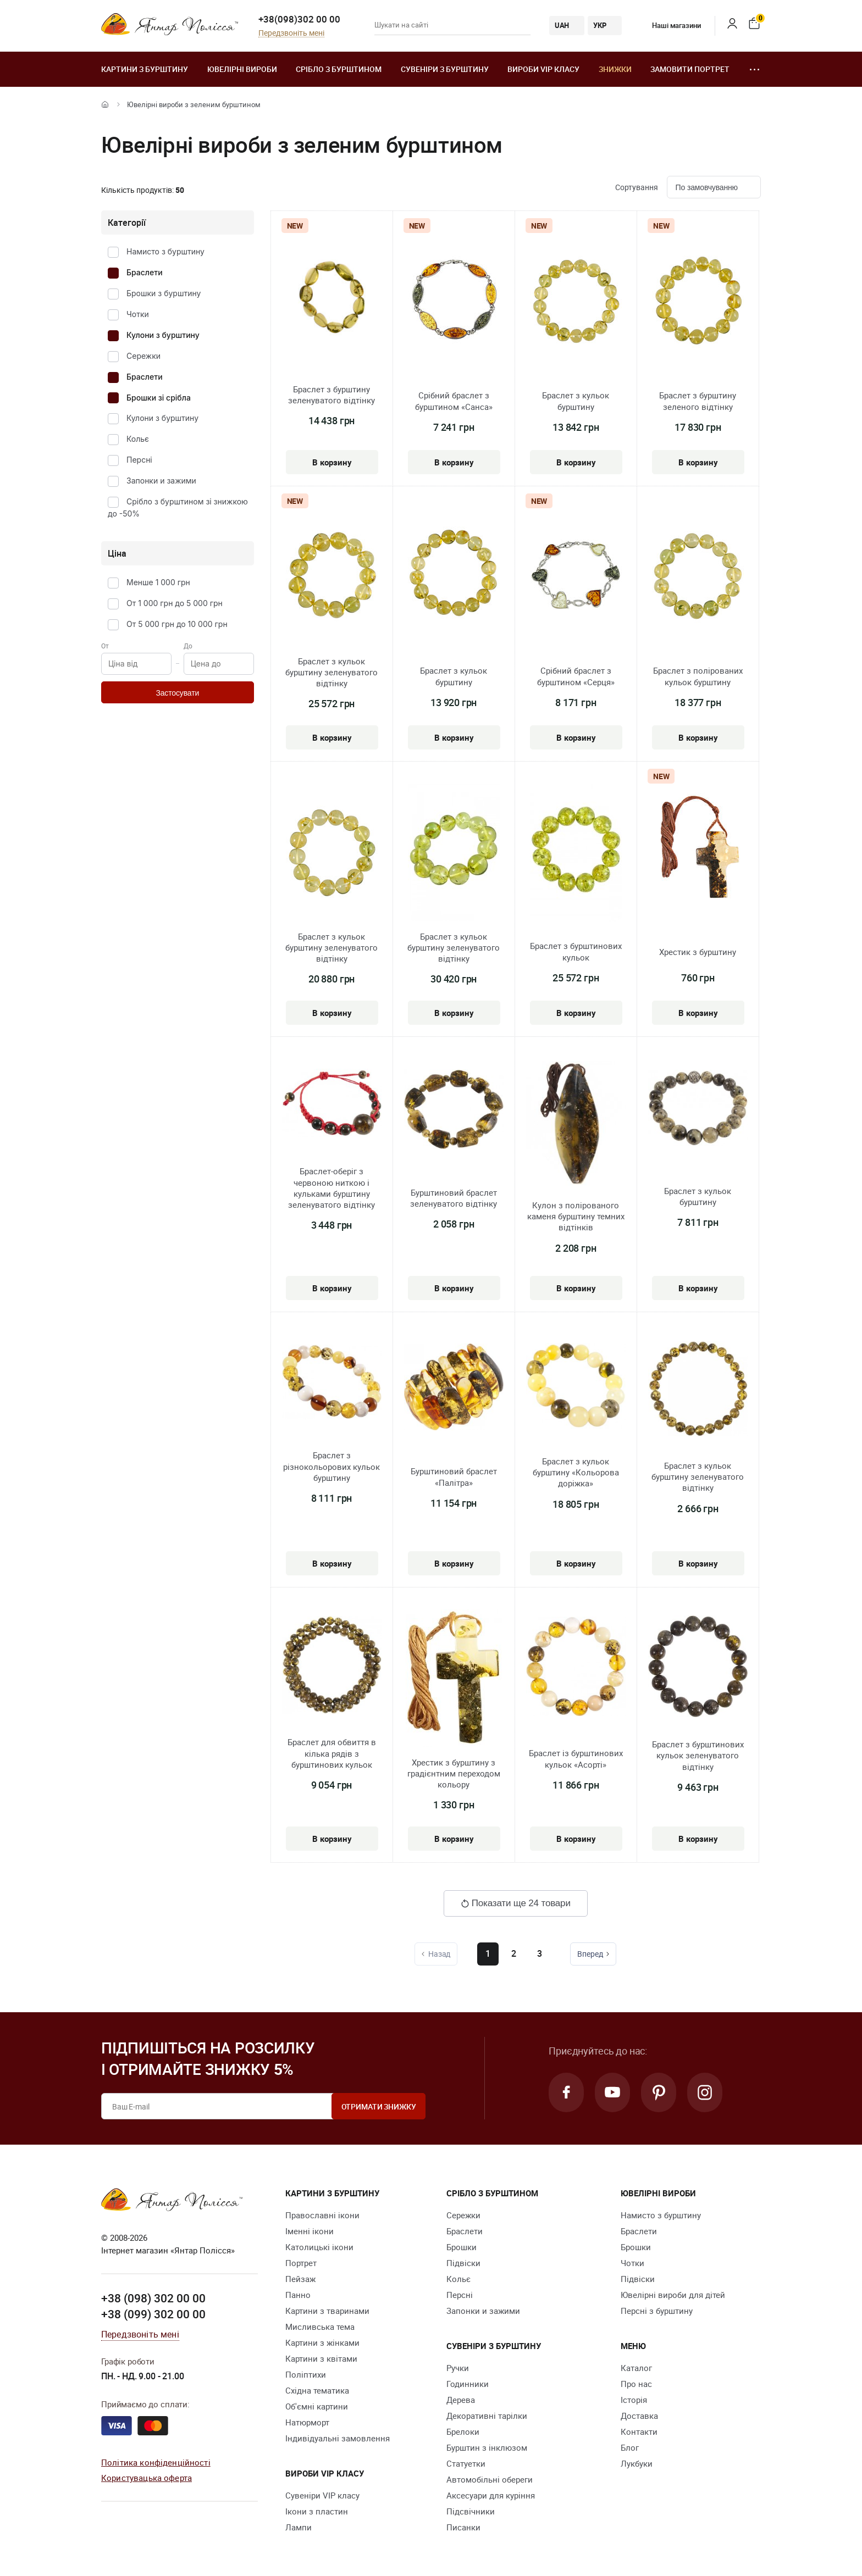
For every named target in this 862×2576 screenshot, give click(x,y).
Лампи (298, 2527)
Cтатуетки (465, 2463)
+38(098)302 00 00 (299, 19)
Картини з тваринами (327, 2310)
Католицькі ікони (319, 2246)
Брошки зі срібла (158, 397)
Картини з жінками (322, 2342)
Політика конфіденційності (156, 2462)
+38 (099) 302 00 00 (153, 2314)
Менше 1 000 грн (158, 582)
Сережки (143, 355)
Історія (634, 2399)
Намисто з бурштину (165, 251)
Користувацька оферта (146, 2477)
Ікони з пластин (316, 2511)
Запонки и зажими (161, 480)
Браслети (144, 272)
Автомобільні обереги (489, 2479)
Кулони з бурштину (163, 335)
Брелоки (462, 2431)
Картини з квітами (321, 2358)
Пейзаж (300, 2278)
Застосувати (177, 693)
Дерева (460, 2399)
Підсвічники (470, 2511)
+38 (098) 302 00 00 (153, 2298)
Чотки (137, 314)
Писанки (463, 2527)
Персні (139, 459)
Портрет (301, 2262)
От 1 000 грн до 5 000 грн (174, 603)
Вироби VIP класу (543, 69)
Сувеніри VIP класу (322, 2495)
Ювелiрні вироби (242, 69)
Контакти (639, 2431)
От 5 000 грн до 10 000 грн (177, 624)
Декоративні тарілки (486, 2415)
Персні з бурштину (657, 2310)
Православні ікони (322, 2214)
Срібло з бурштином (339, 69)
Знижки (615, 69)
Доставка (639, 2415)
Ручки (457, 2367)
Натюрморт (307, 2422)
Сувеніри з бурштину (445, 69)
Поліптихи (305, 2374)
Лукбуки (637, 2463)
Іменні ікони (309, 2230)
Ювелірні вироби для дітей (673, 2294)
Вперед (594, 1953)
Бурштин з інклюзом (486, 2447)
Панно (298, 2294)
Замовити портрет (690, 69)
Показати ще (516, 1903)
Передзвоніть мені (291, 33)
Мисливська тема (320, 2326)
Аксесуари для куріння (490, 2495)
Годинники (467, 2383)
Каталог (636, 2367)
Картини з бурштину (144, 69)
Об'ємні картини (316, 2406)
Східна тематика (317, 2390)
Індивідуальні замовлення (337, 2438)
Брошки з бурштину (163, 293)
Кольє (137, 438)
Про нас (636, 2383)
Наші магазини (668, 25)
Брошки (461, 2246)
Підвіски (463, 2262)
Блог (630, 2447)
